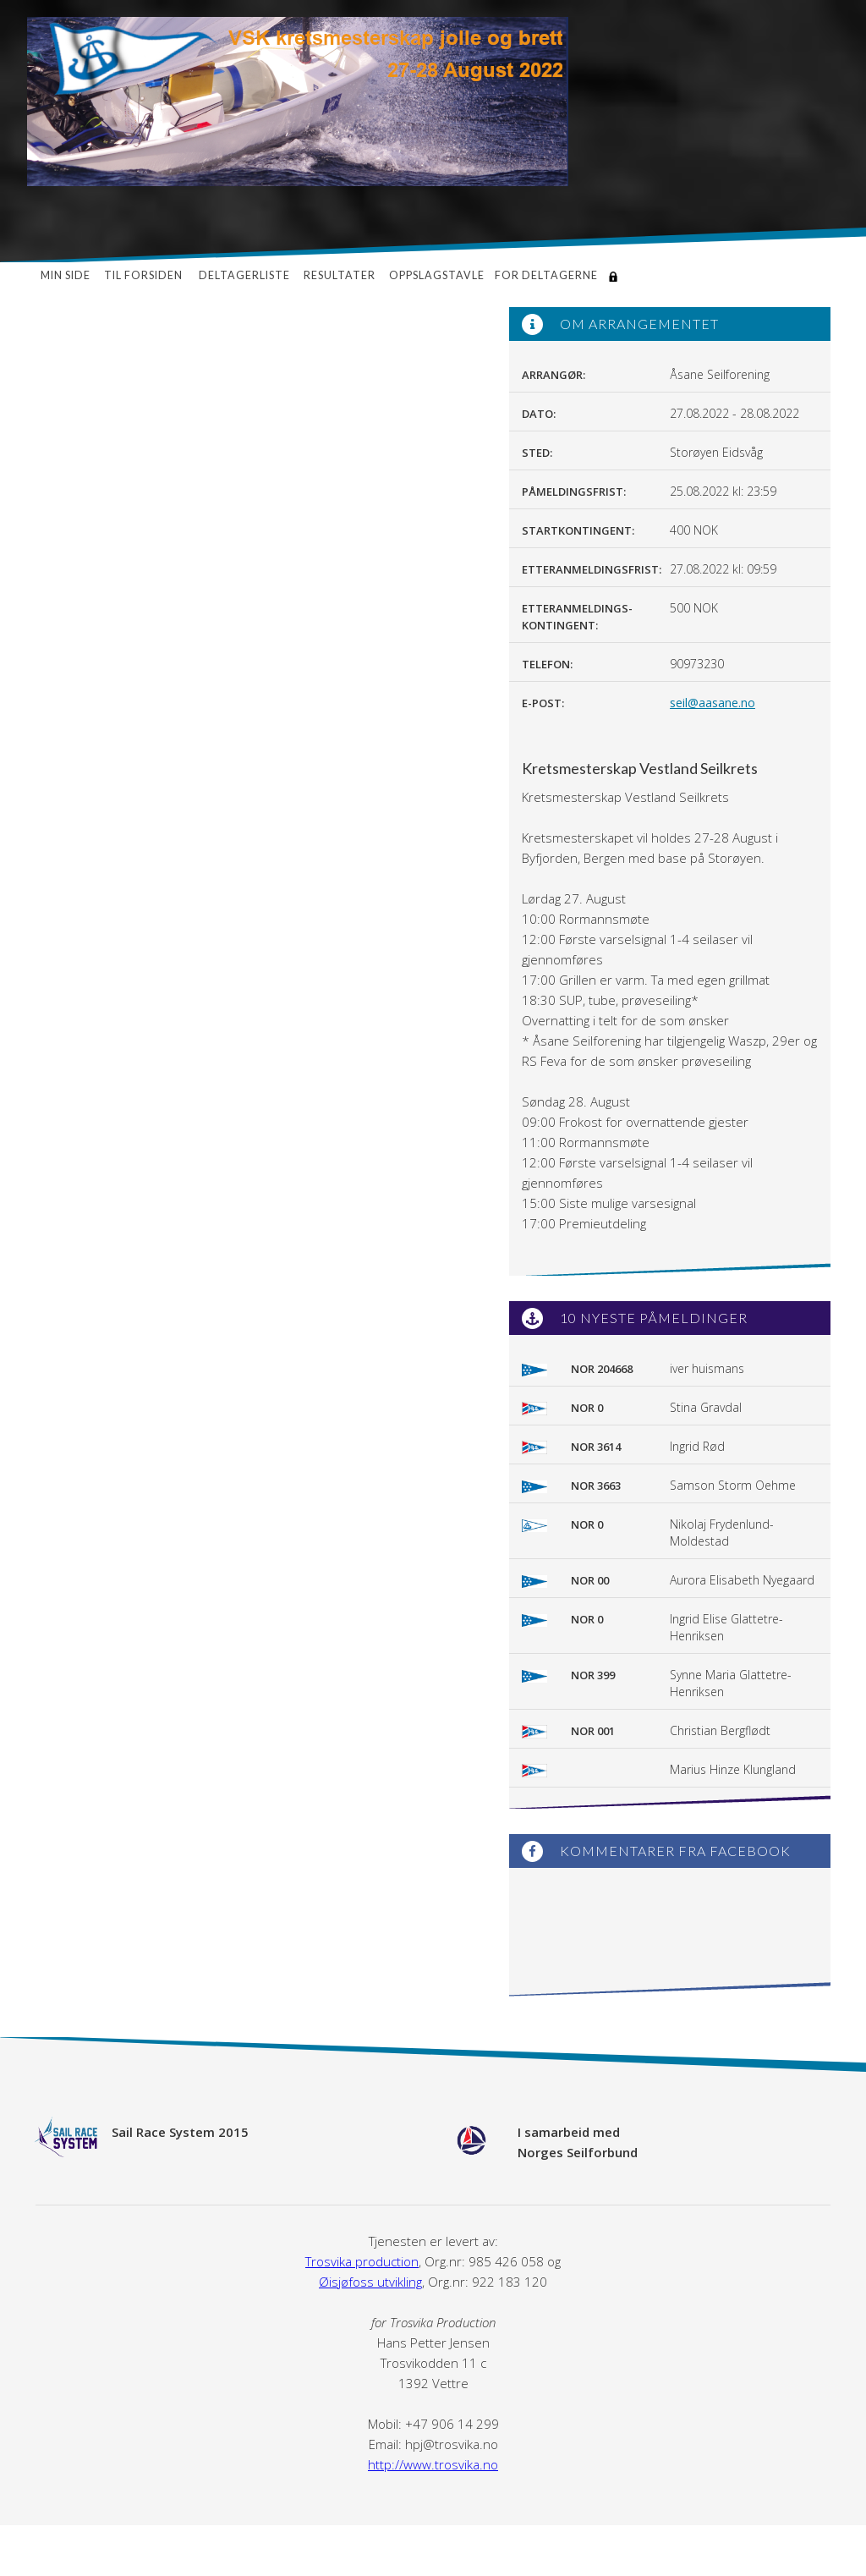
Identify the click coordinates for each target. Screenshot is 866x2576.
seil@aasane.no (712, 703)
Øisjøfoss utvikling (370, 2281)
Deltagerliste (244, 275)
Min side (65, 275)
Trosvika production (362, 2261)
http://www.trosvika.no (433, 2464)
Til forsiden (144, 275)
